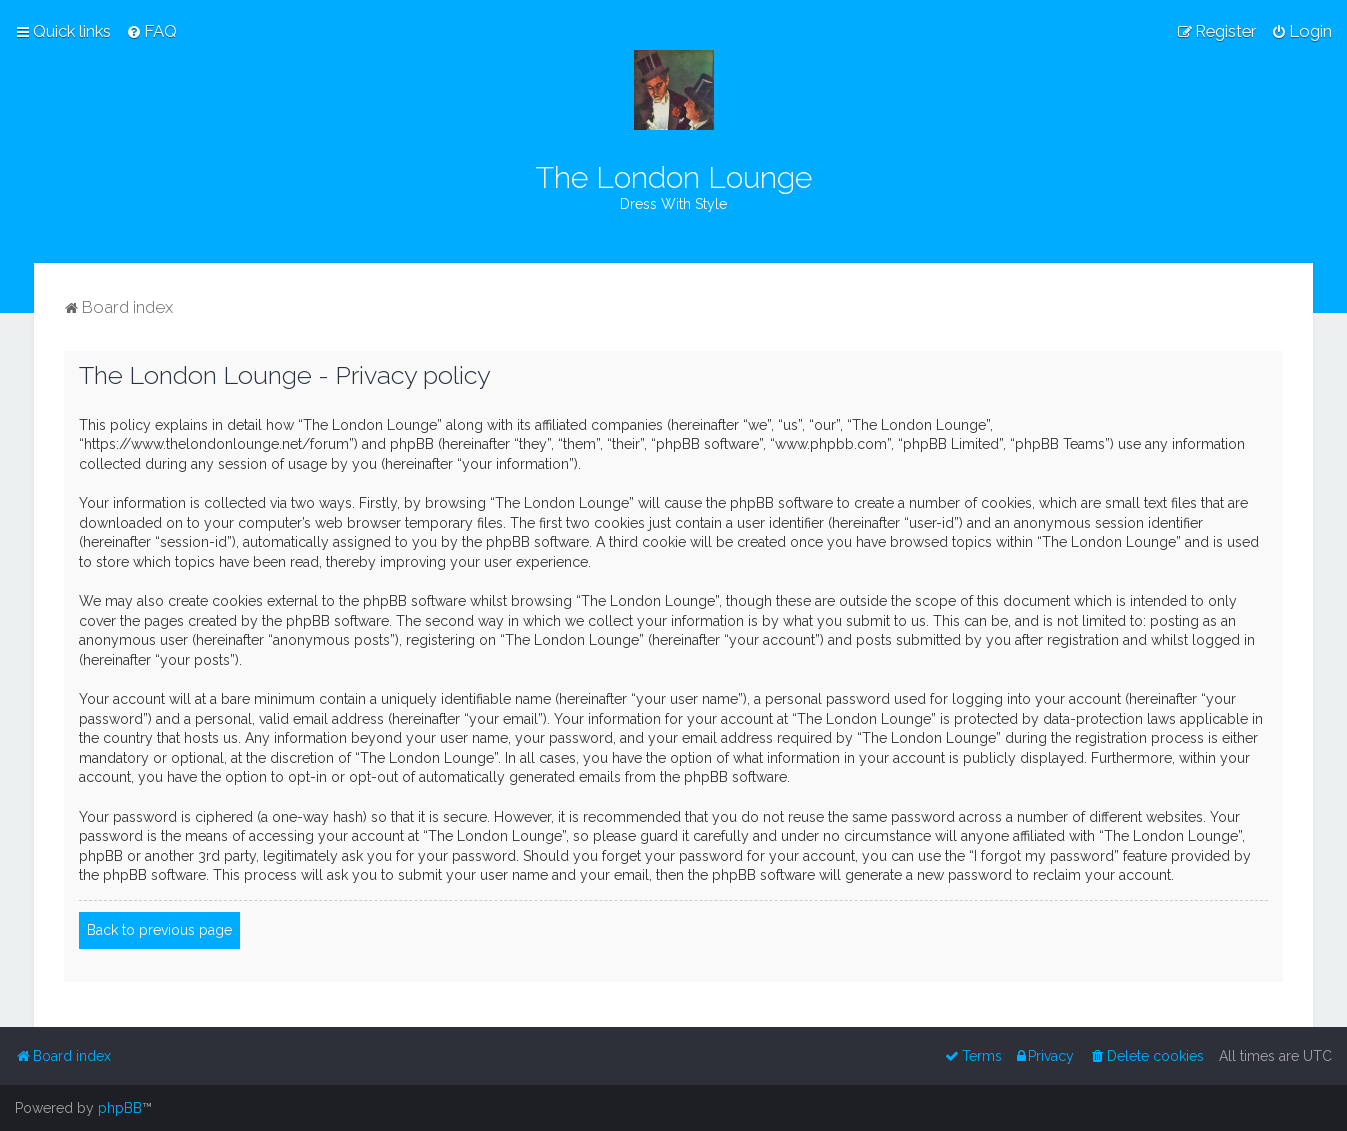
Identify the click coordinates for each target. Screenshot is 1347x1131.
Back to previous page (159, 930)
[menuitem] (151, 31)
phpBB (120, 1108)
